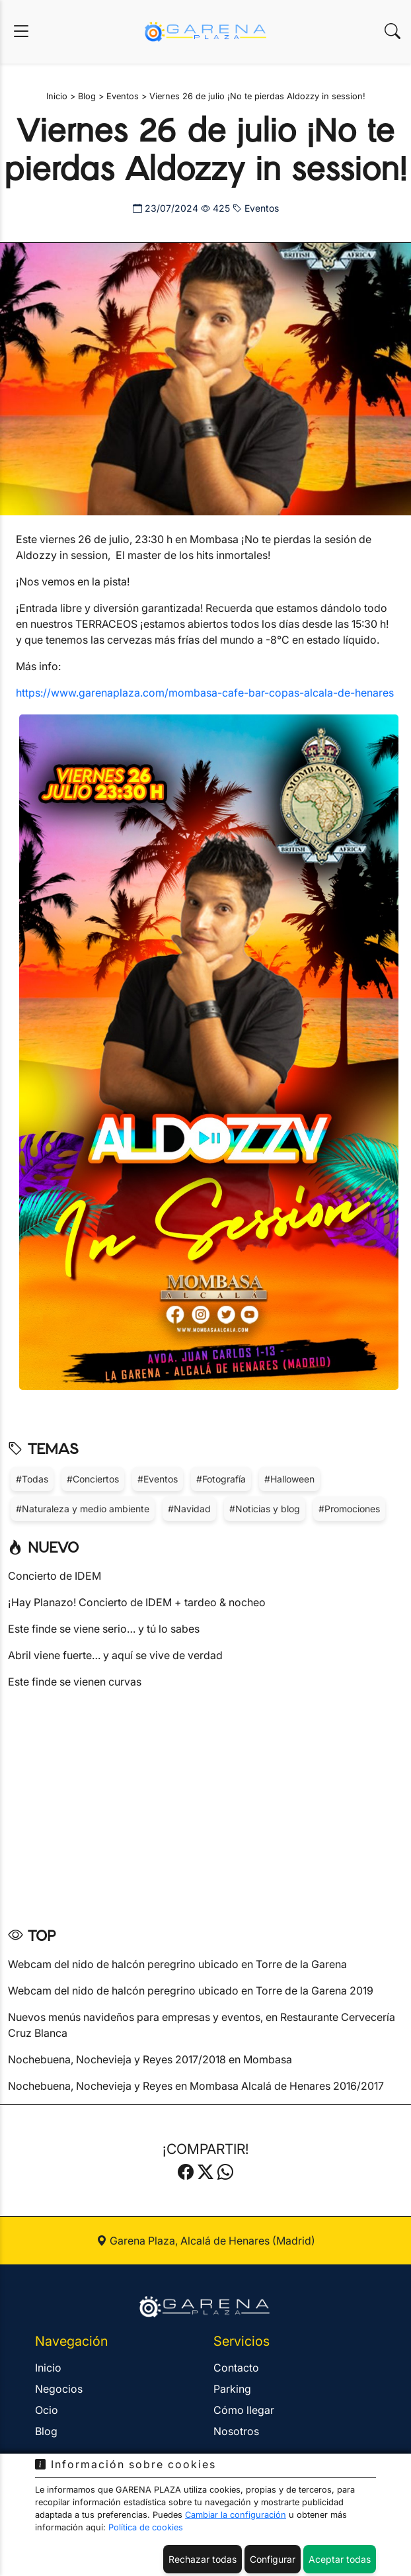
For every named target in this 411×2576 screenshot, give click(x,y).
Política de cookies (145, 2527)
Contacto (236, 2367)
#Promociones (349, 1508)
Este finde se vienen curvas (74, 1681)
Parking (232, 2388)
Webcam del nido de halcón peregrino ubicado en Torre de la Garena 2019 (190, 1990)
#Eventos (157, 1478)
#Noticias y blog (264, 1508)
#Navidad (189, 1508)
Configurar (272, 2559)
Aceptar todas (340, 2559)
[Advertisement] (205, 1803)
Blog (46, 2431)
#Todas (32, 1478)
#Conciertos (93, 1478)
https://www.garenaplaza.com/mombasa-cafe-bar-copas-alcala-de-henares (205, 692)
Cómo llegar (243, 2410)
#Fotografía (221, 1478)
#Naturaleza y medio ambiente (82, 1508)
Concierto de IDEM (54, 1575)
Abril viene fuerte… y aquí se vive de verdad (115, 1655)
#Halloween (289, 1478)
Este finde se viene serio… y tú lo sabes (104, 1628)
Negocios (59, 2388)
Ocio (46, 2410)
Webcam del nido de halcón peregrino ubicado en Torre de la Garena (177, 1964)
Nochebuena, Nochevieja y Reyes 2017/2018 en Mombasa (150, 2059)
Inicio (48, 2367)
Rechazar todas (202, 2559)
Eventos (256, 208)
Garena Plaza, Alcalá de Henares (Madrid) (205, 2240)
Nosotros (236, 2431)
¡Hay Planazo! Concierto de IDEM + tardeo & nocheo (137, 1602)
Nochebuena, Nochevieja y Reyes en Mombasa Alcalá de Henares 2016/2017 (196, 2085)
